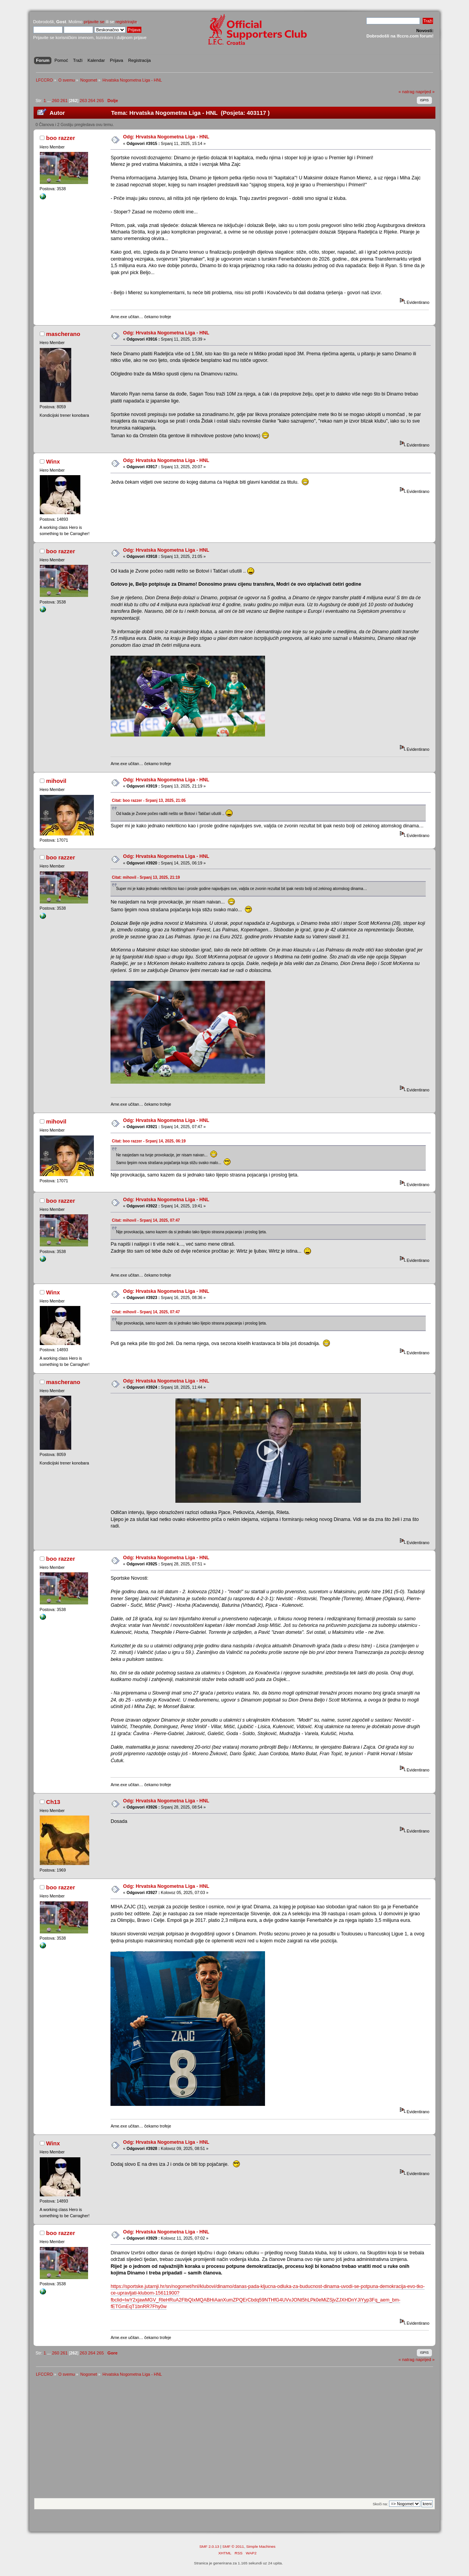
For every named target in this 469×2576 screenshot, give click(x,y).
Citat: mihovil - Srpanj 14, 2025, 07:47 (146, 1220)
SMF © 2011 (233, 2546)
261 (64, 100)
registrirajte (126, 21)
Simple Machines (260, 2546)
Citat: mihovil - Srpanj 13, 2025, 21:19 (146, 877)
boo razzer (60, 138)
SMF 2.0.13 (209, 2546)
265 (100, 100)
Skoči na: (380, 2504)
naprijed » (425, 91)
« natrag (406, 91)
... (49, 100)
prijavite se (94, 21)
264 (91, 100)
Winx (53, 461)
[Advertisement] (235, 2440)
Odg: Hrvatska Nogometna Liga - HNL (166, 137)
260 (55, 100)
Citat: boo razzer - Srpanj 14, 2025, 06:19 (148, 1141)
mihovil (56, 780)
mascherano (63, 334)
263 (83, 100)
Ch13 (53, 1802)
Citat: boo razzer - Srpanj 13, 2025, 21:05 (148, 800)
